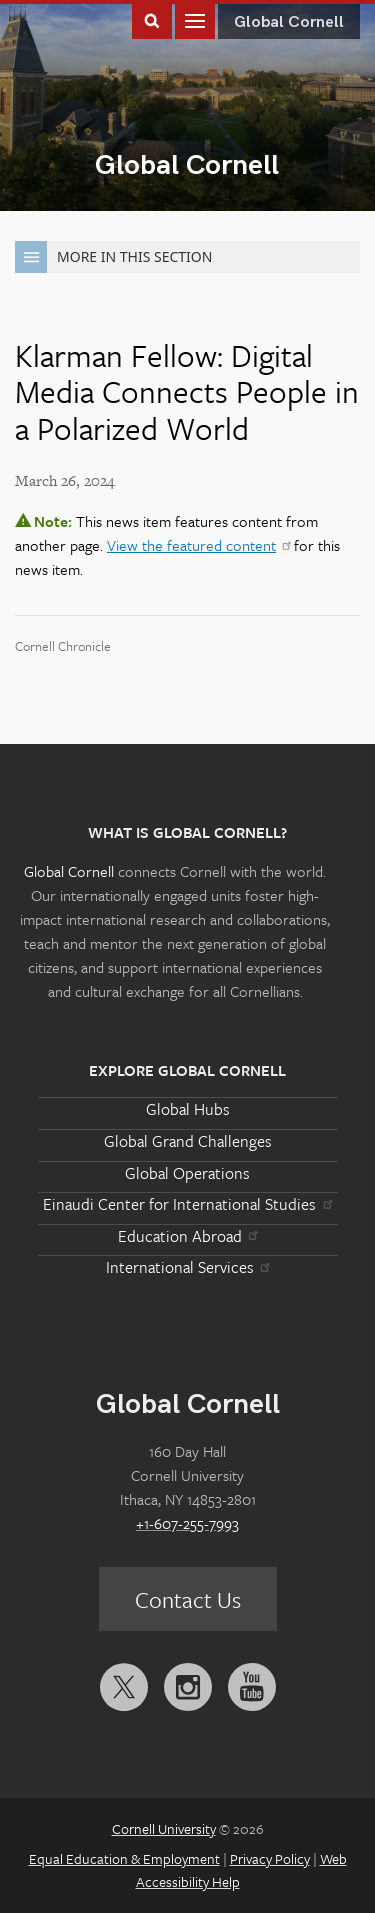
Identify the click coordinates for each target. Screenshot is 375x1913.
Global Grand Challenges (188, 1141)
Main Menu (195, 19)
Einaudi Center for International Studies (187, 1204)
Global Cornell (187, 165)
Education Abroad (187, 1236)
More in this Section (113, 257)
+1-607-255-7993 (187, 1523)
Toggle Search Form (152, 19)
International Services (187, 1267)
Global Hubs (188, 1109)
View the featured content (198, 545)
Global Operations (187, 1173)
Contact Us (188, 1599)
